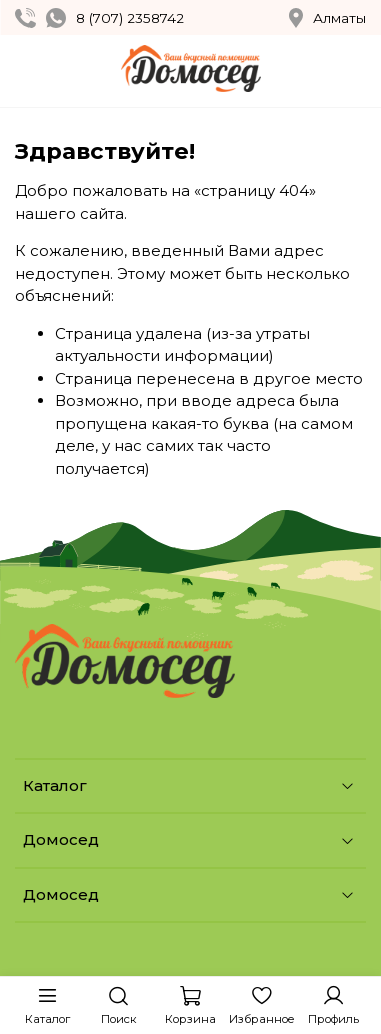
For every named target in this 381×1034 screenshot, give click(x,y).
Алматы (327, 18)
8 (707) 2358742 (130, 18)
